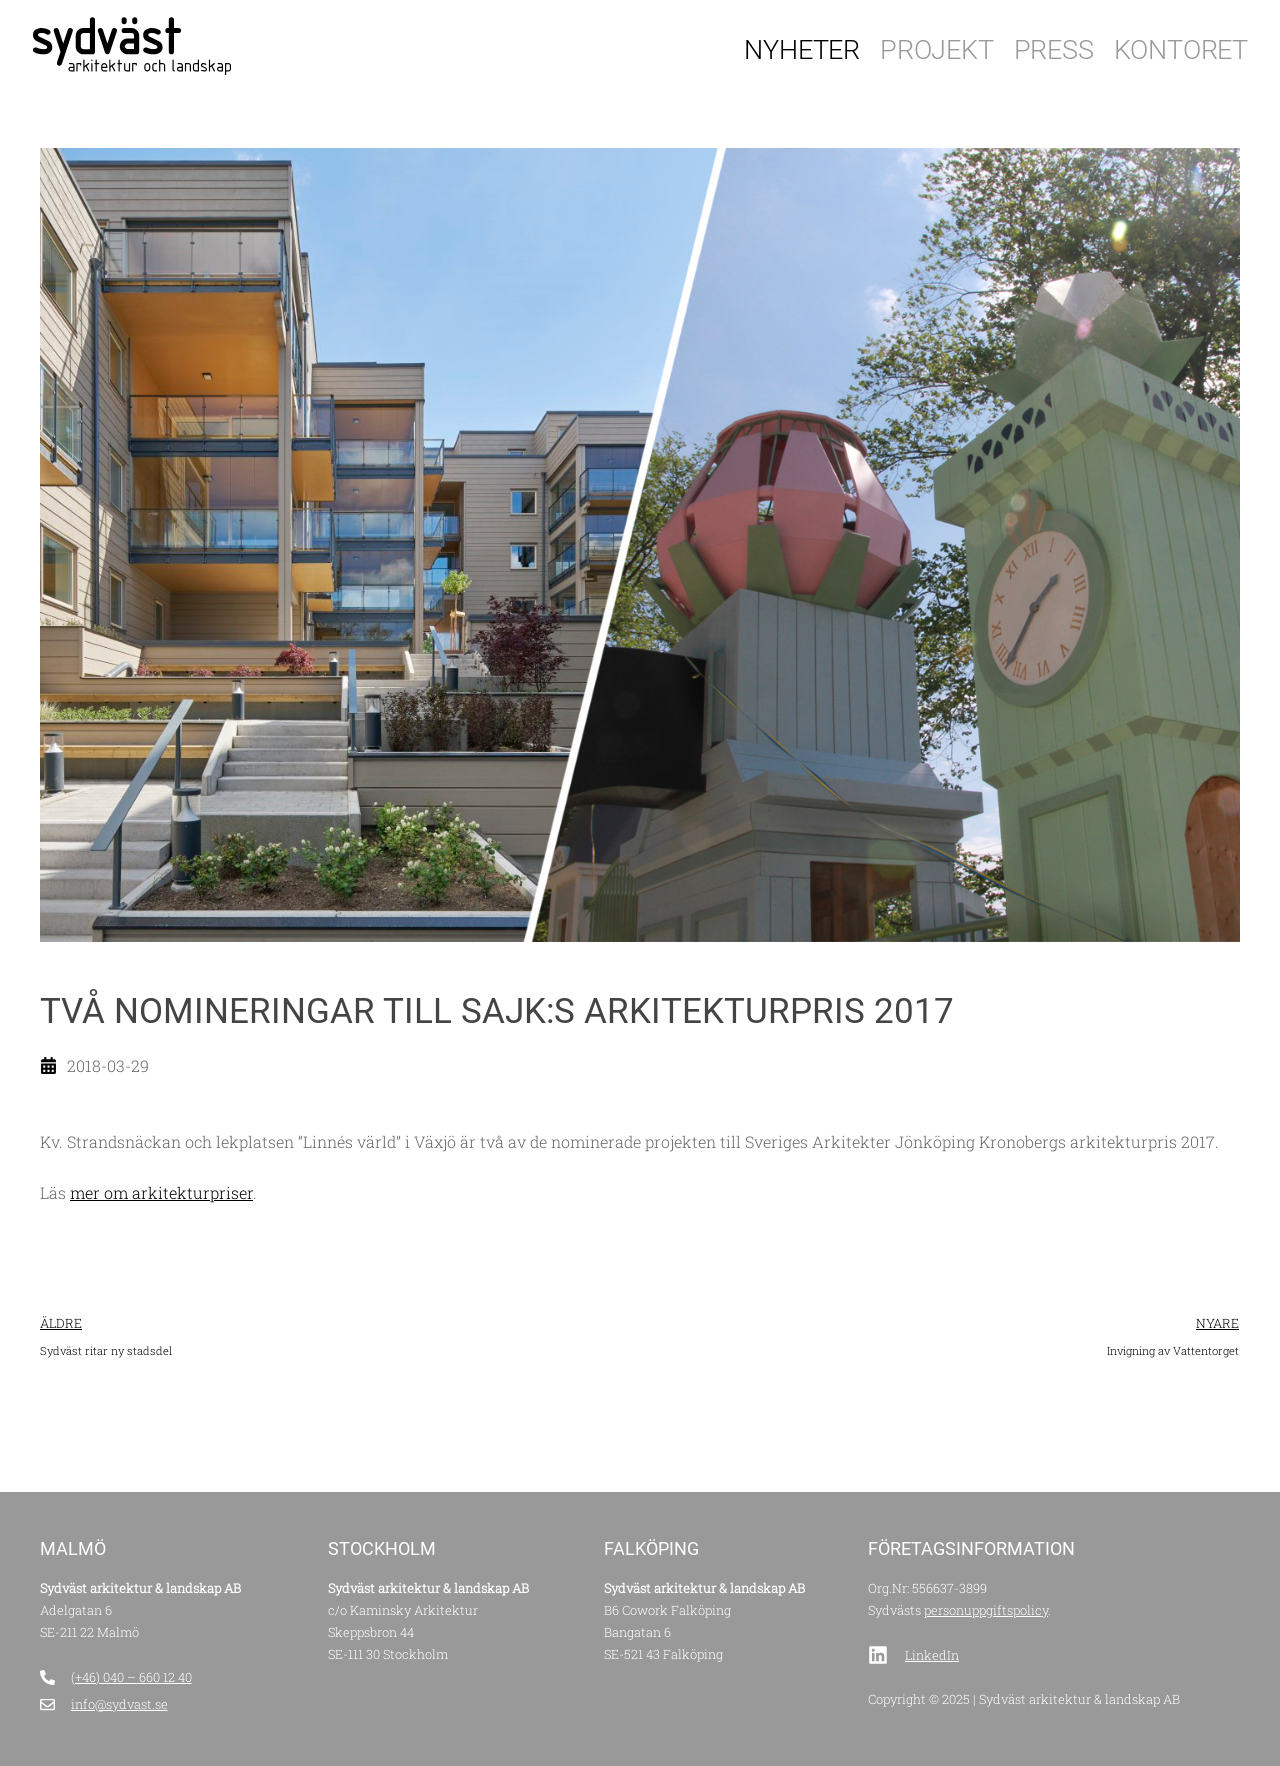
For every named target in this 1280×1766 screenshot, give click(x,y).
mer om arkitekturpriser (161, 1192)
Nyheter (802, 50)
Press (1054, 50)
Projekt (937, 50)
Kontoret (1181, 50)
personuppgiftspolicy (986, 1610)
